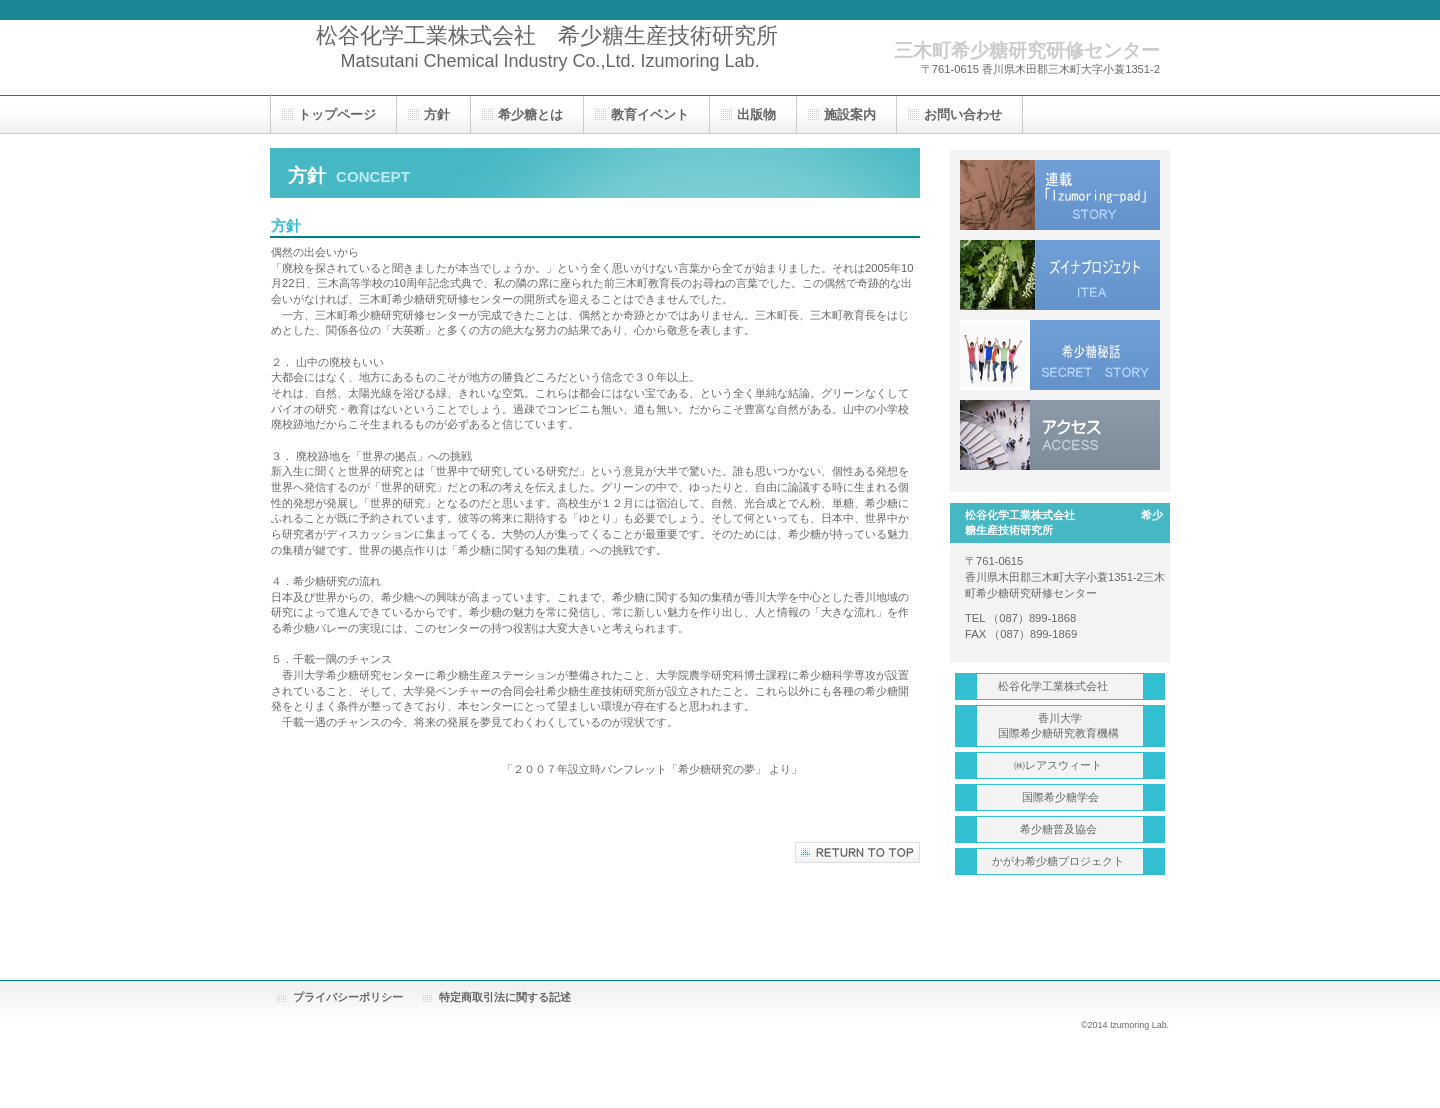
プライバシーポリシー (348, 997)
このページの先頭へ (857, 852)
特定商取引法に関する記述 (505, 997)
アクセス (1060, 435)
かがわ (1059, 861)
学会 (1060, 797)
